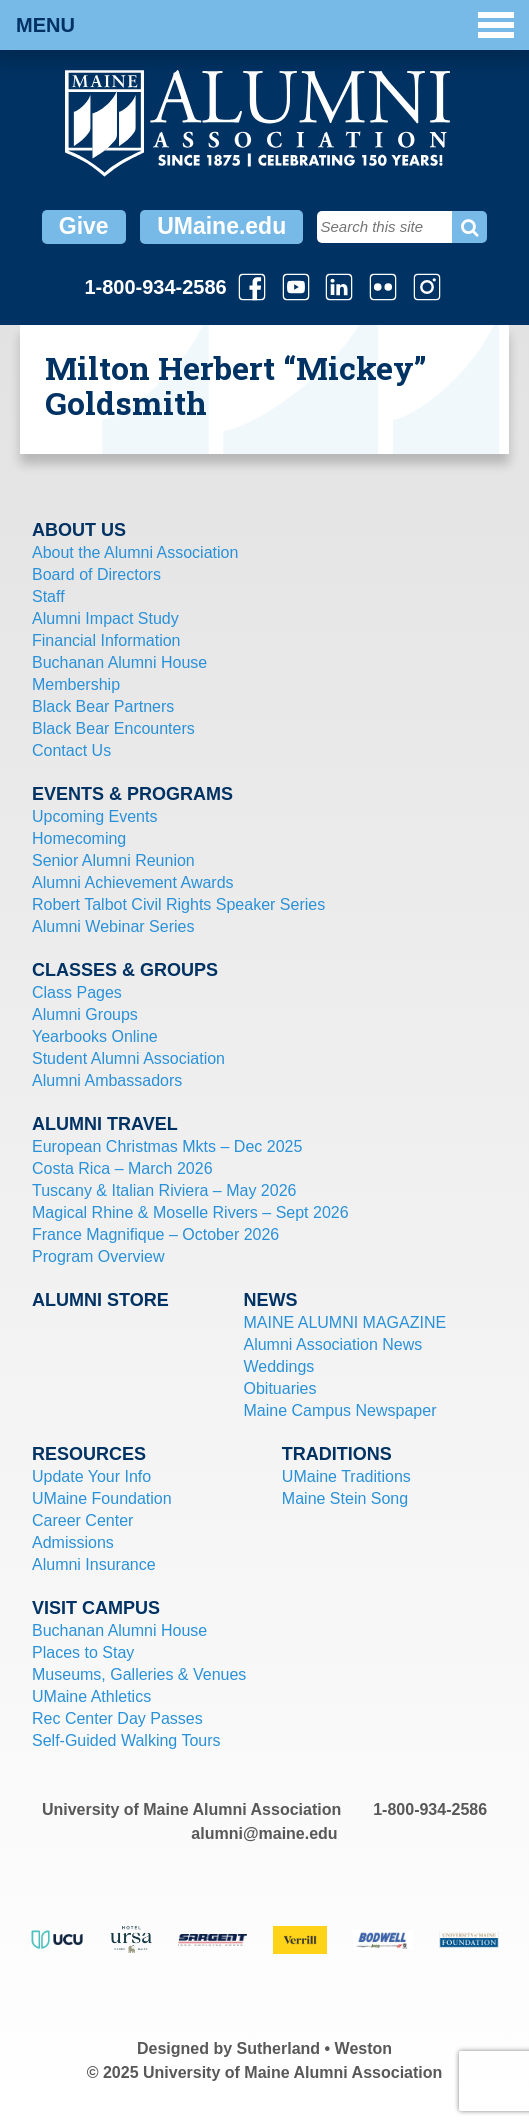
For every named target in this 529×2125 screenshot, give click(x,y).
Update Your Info (91, 1476)
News (270, 1300)
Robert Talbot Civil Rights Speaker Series (178, 904)
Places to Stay (83, 1652)
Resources (89, 1454)
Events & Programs (132, 794)
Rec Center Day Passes (117, 1718)
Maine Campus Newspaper (339, 1410)
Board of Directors (96, 574)
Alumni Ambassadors (107, 1080)
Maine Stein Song (345, 1498)
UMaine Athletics (91, 1696)
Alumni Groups (85, 1014)
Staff (48, 596)
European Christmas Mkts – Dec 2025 (167, 1146)
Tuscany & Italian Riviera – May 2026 (164, 1190)
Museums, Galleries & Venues (139, 1674)
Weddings (278, 1366)
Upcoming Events (94, 816)
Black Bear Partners (103, 706)
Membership (76, 684)
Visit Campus (96, 1608)
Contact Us (71, 750)
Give (84, 226)
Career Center (82, 1520)
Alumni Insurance (94, 1564)
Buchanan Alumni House (119, 662)
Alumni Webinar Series (113, 926)
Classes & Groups (125, 970)
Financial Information (106, 640)
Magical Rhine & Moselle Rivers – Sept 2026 (190, 1212)
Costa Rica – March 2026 (122, 1168)
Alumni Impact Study (105, 618)
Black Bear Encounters (113, 728)
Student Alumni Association (128, 1058)
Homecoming (79, 838)
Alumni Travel (105, 1124)
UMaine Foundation (102, 1498)
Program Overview (98, 1256)
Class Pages (77, 992)
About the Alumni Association (135, 552)
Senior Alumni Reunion (113, 860)
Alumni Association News (332, 1344)
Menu (265, 25)
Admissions (73, 1542)
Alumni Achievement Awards (133, 882)
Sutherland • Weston (315, 2048)
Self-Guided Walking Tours (126, 1740)
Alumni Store (100, 1300)
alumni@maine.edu (264, 1833)
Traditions (337, 1454)
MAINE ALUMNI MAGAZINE (344, 1322)
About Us (79, 530)
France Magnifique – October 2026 (155, 1234)
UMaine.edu (221, 226)
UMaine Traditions (346, 1476)
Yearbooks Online (95, 1036)
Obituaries (279, 1388)
